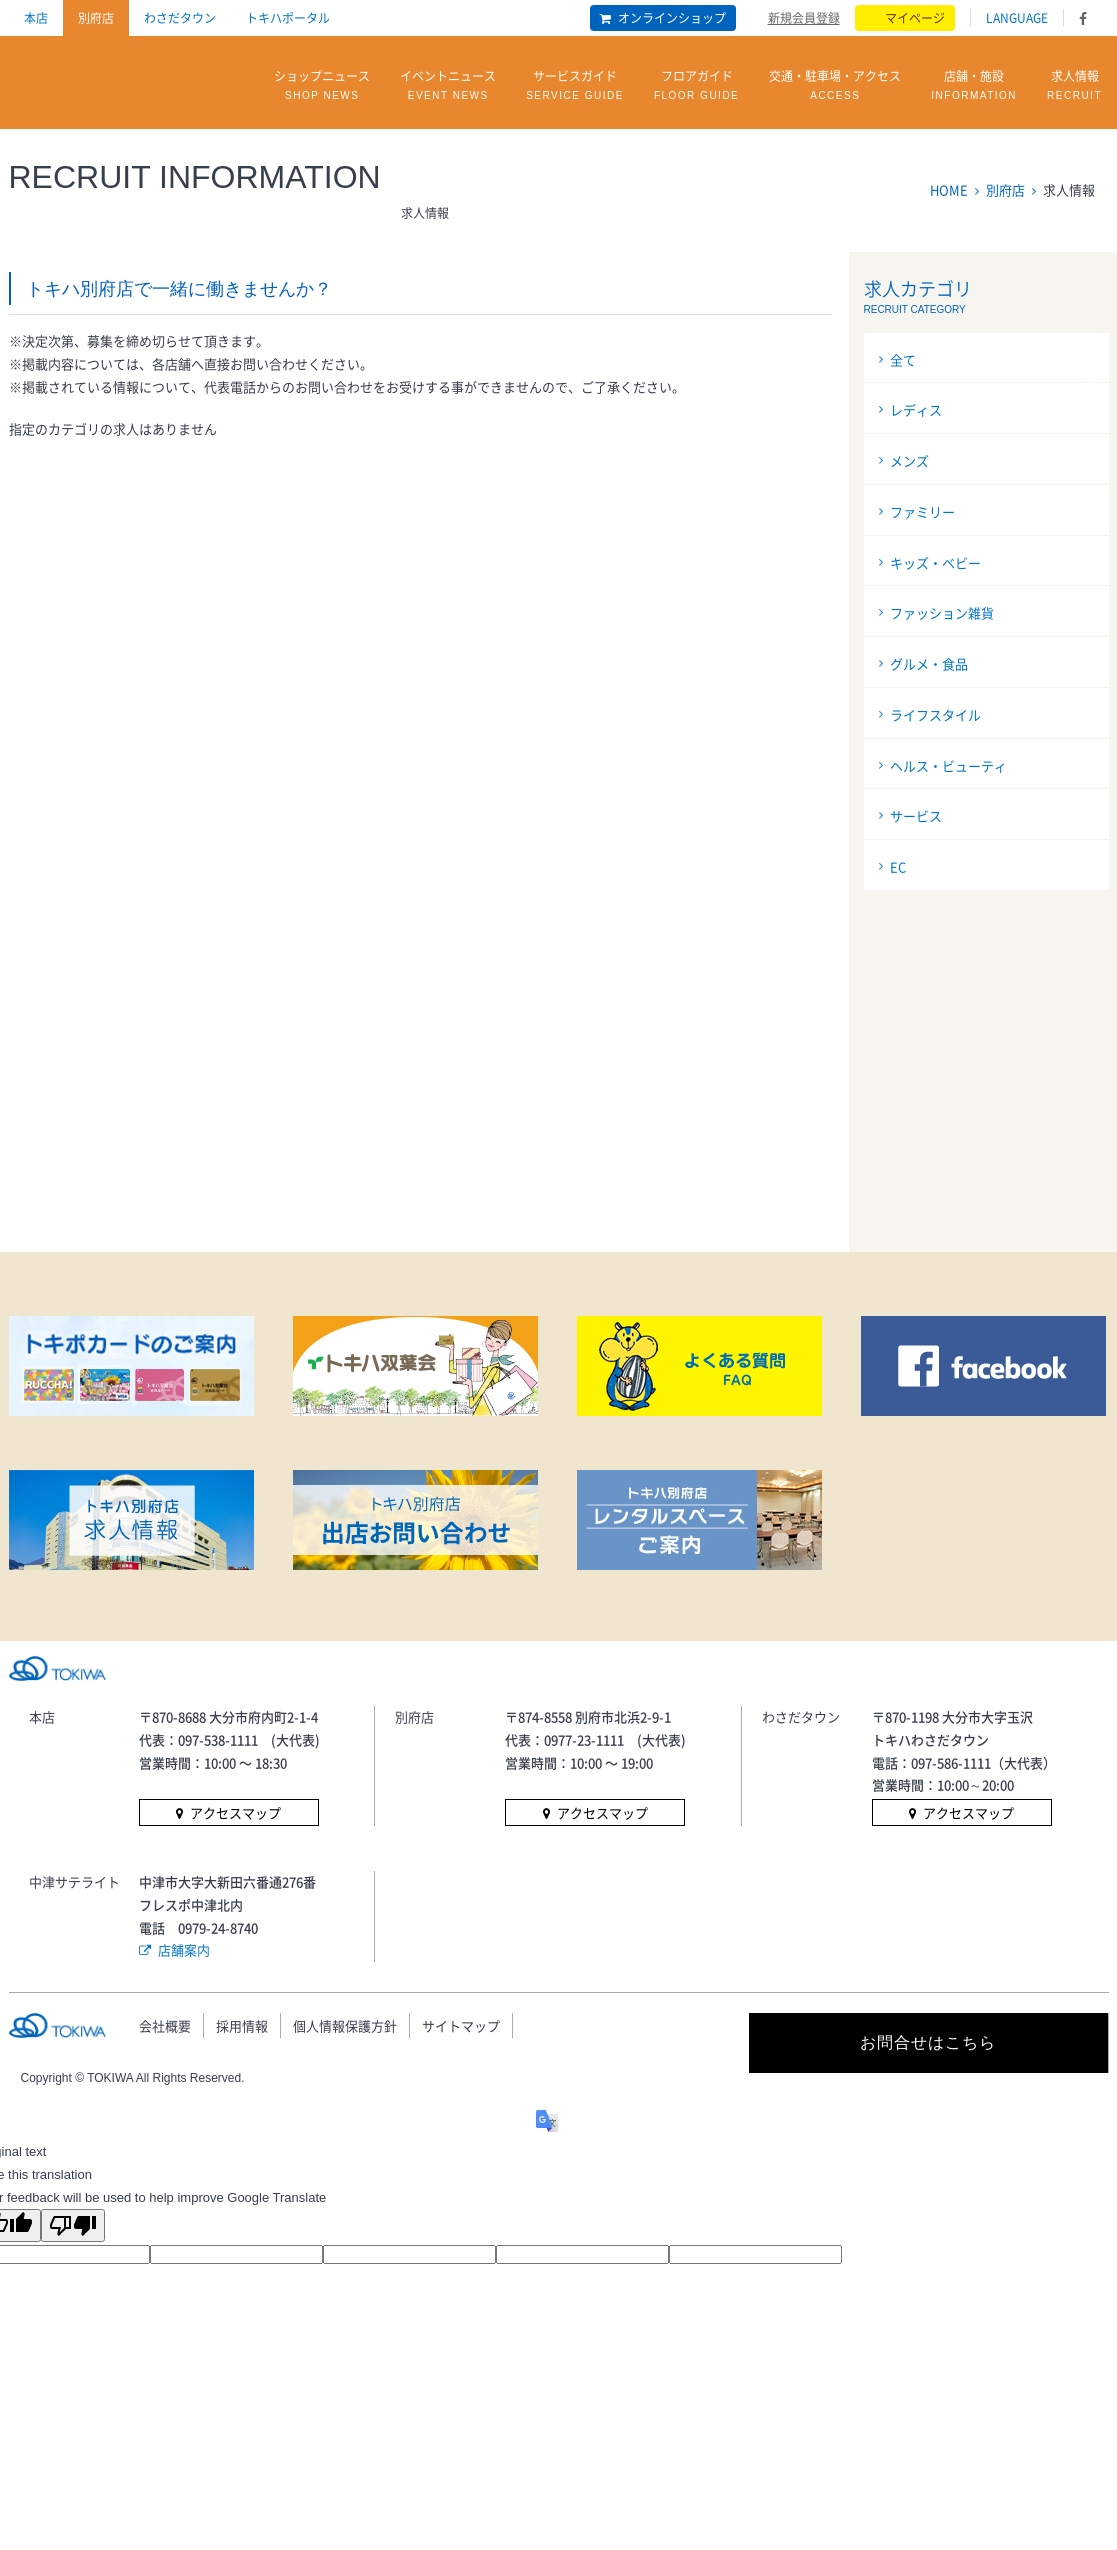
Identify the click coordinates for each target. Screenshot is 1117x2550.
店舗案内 (184, 1949)
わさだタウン (180, 18)
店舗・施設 (974, 86)
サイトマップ (461, 2025)
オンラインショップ (672, 18)
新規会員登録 (804, 17)
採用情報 (242, 2025)
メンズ (909, 460)
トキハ (87, 78)
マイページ (915, 18)
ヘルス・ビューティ (948, 765)
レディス (916, 409)
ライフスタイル (935, 714)
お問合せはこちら (928, 2042)
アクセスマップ (235, 1812)
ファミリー (922, 511)
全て (903, 359)
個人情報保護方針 (345, 2025)
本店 (36, 18)
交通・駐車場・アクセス (835, 86)
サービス (916, 815)
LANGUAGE (1017, 18)
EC (898, 866)
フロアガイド (696, 86)
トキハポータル (288, 18)
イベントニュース (448, 86)
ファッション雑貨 (942, 612)
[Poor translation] (73, 2225)
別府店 (96, 18)
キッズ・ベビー (935, 562)
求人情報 (1074, 86)
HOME (949, 189)
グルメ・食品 (929, 663)
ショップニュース (322, 86)
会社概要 (165, 2025)
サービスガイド (575, 86)
